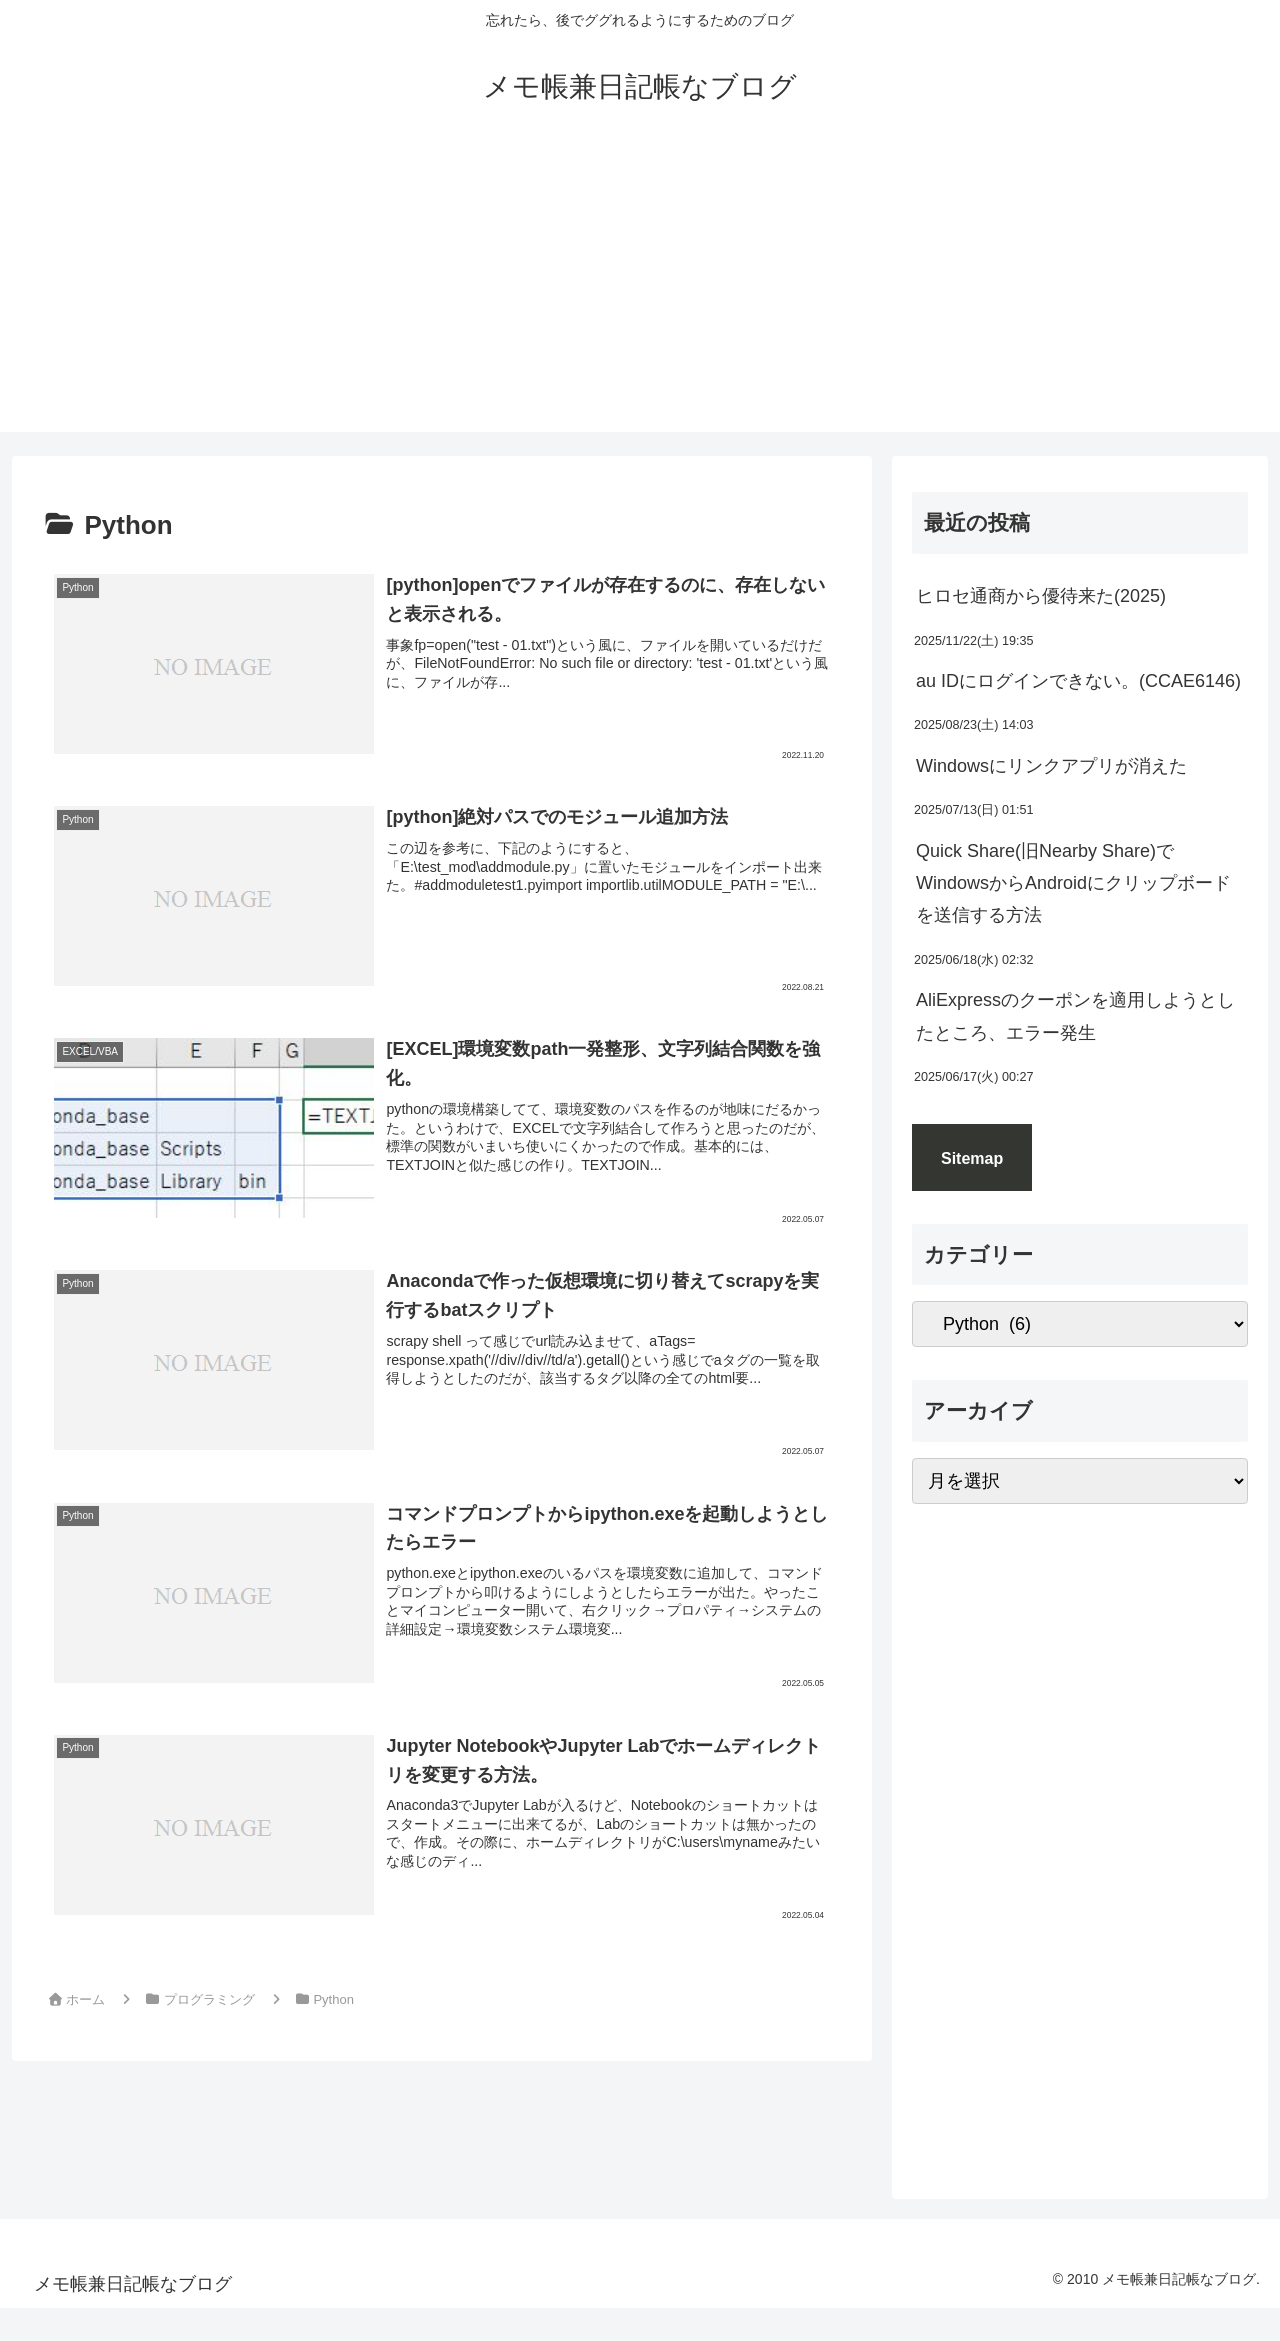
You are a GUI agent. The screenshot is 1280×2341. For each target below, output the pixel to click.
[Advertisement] (640, 292)
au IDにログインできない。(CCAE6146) (1078, 681)
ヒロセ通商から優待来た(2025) (1041, 596)
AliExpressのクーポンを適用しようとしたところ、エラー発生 (1075, 1016)
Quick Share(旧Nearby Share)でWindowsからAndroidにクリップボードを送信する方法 (1073, 883)
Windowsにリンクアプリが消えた (1051, 766)
